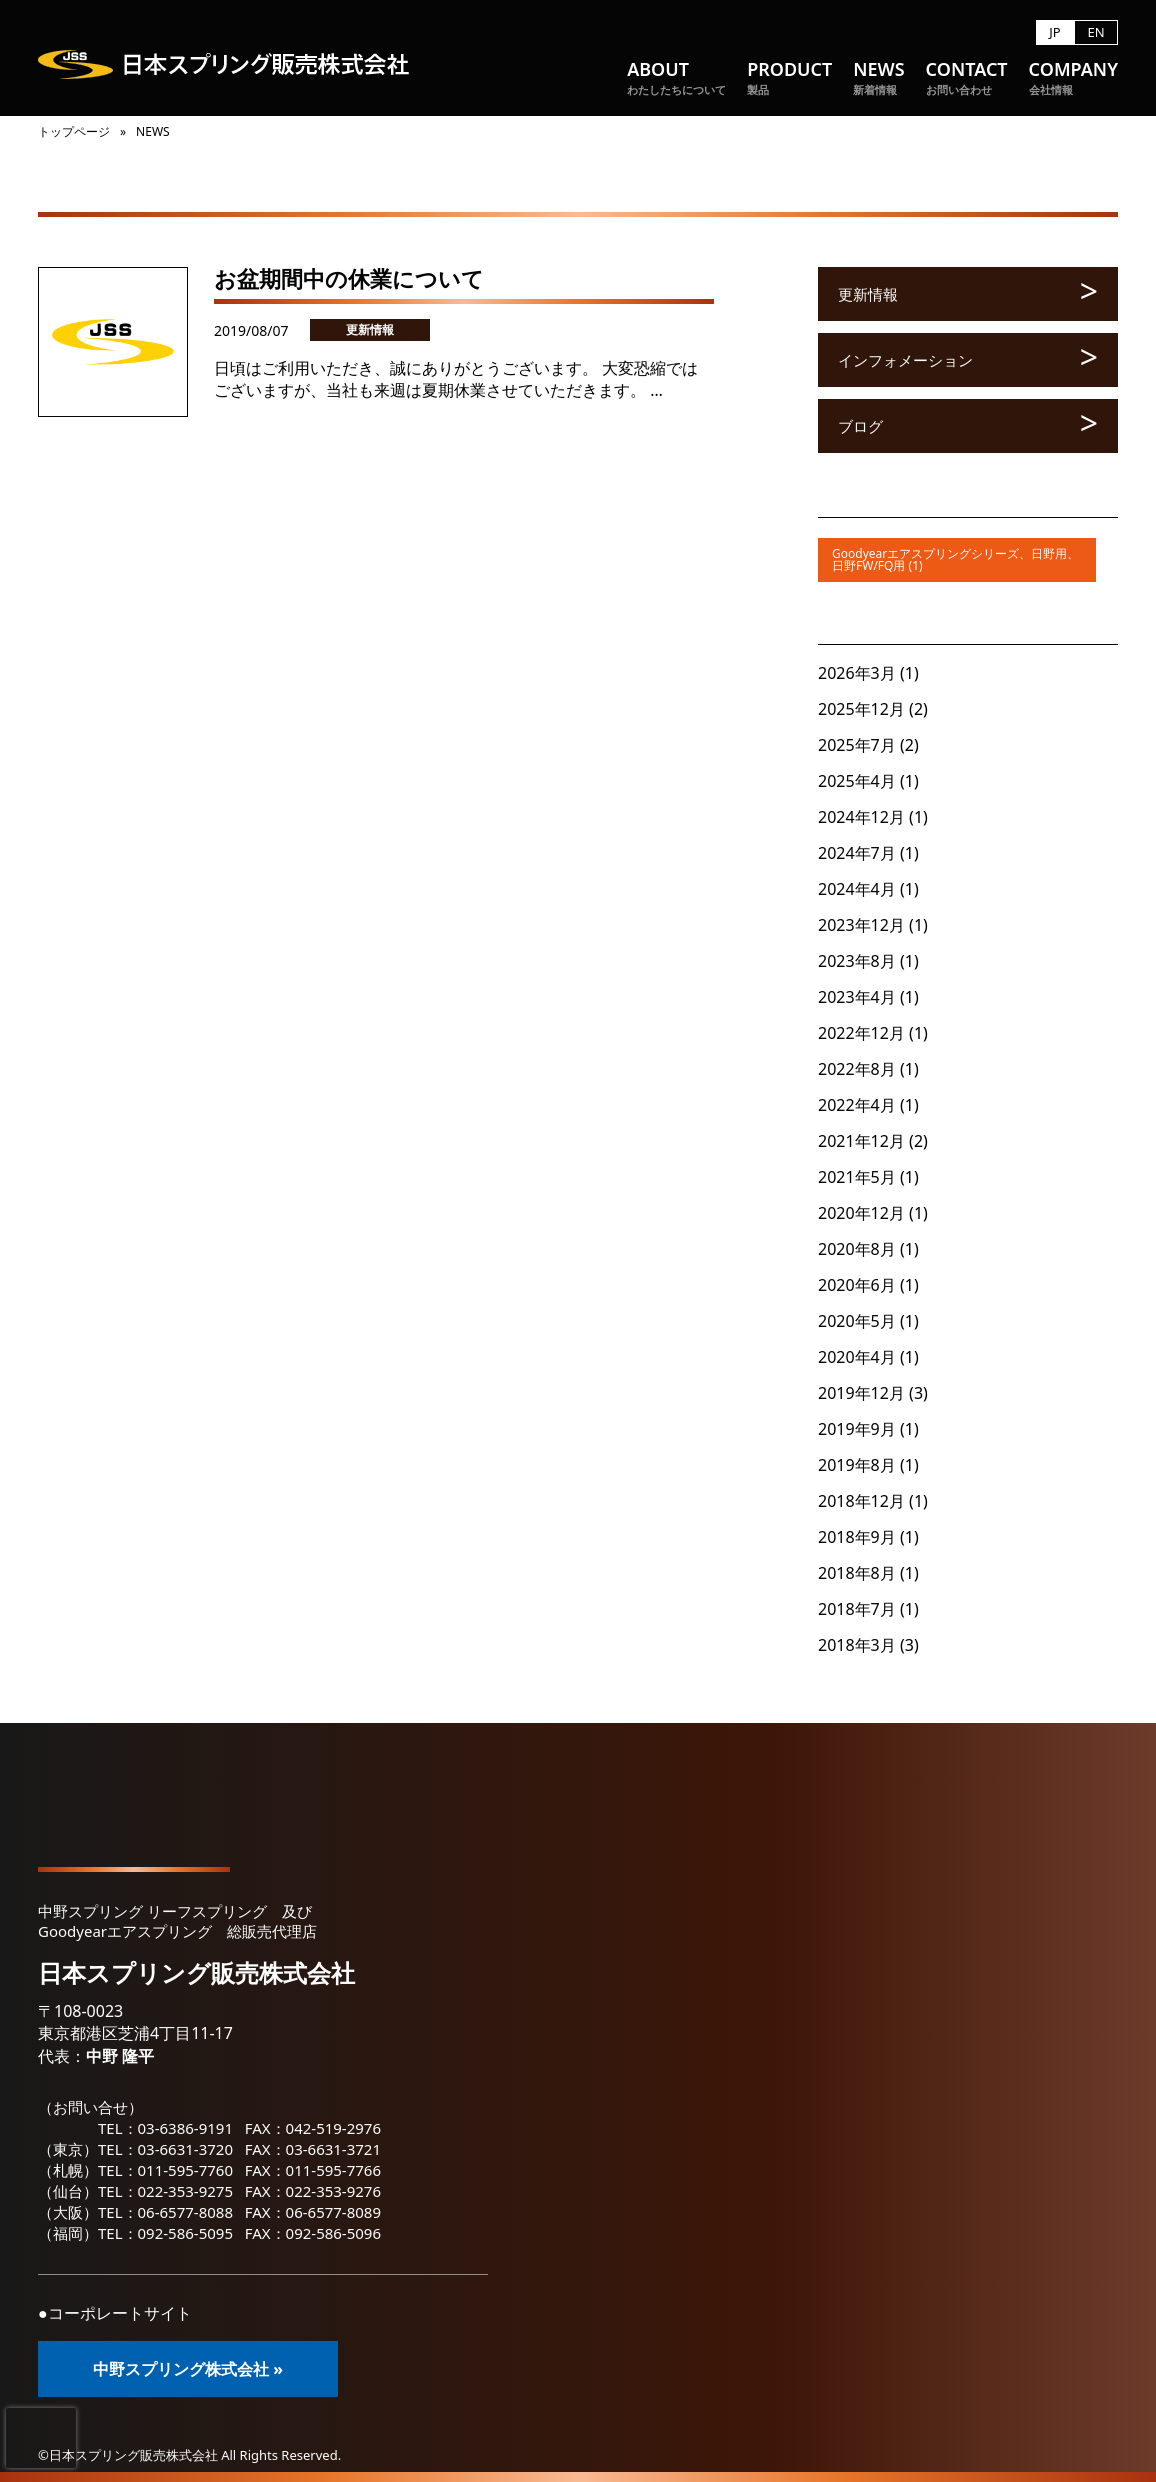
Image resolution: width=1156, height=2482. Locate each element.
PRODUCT (789, 78)
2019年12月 (861, 1393)
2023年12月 (861, 925)
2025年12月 (861, 709)
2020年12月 (861, 1213)
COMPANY (1073, 78)
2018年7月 (857, 1609)
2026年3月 (857, 673)
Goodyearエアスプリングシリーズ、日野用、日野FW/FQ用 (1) (955, 559)
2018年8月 (857, 1573)
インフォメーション (905, 360)
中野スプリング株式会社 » (188, 2369)
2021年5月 (857, 1177)
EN (1095, 32)
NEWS (878, 78)
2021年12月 (861, 1141)
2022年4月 (857, 1105)
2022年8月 (857, 1069)
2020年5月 (857, 1321)
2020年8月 (857, 1249)
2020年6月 (857, 1285)
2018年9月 (857, 1537)
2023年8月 (857, 961)
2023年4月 (857, 997)
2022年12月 (861, 1033)
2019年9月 (857, 1429)
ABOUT (676, 78)
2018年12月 (861, 1501)
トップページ (74, 131)
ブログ (860, 426)
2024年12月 (861, 817)
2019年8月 (857, 1465)
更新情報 (370, 329)
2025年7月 (857, 745)
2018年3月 (857, 1645)
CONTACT (967, 78)
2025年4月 (857, 781)
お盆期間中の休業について (349, 278)
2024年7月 (857, 853)
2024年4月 (857, 889)
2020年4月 (857, 1357)
